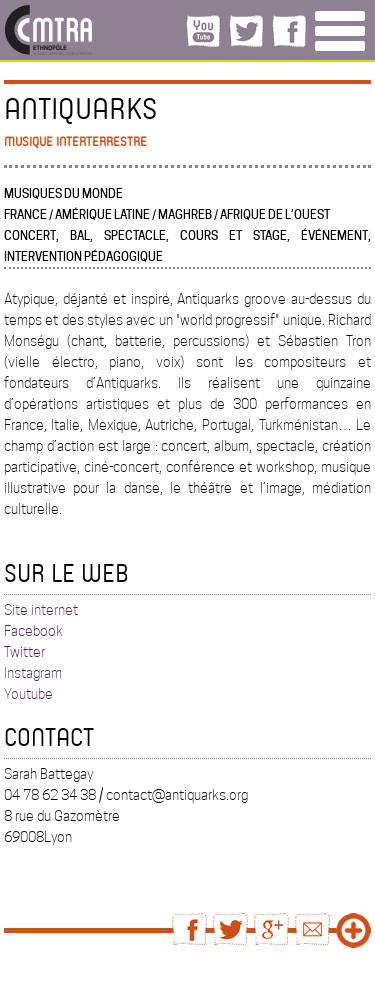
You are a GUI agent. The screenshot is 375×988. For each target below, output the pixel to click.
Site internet (41, 610)
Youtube (28, 694)
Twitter (24, 652)
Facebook (33, 631)
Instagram (33, 673)
